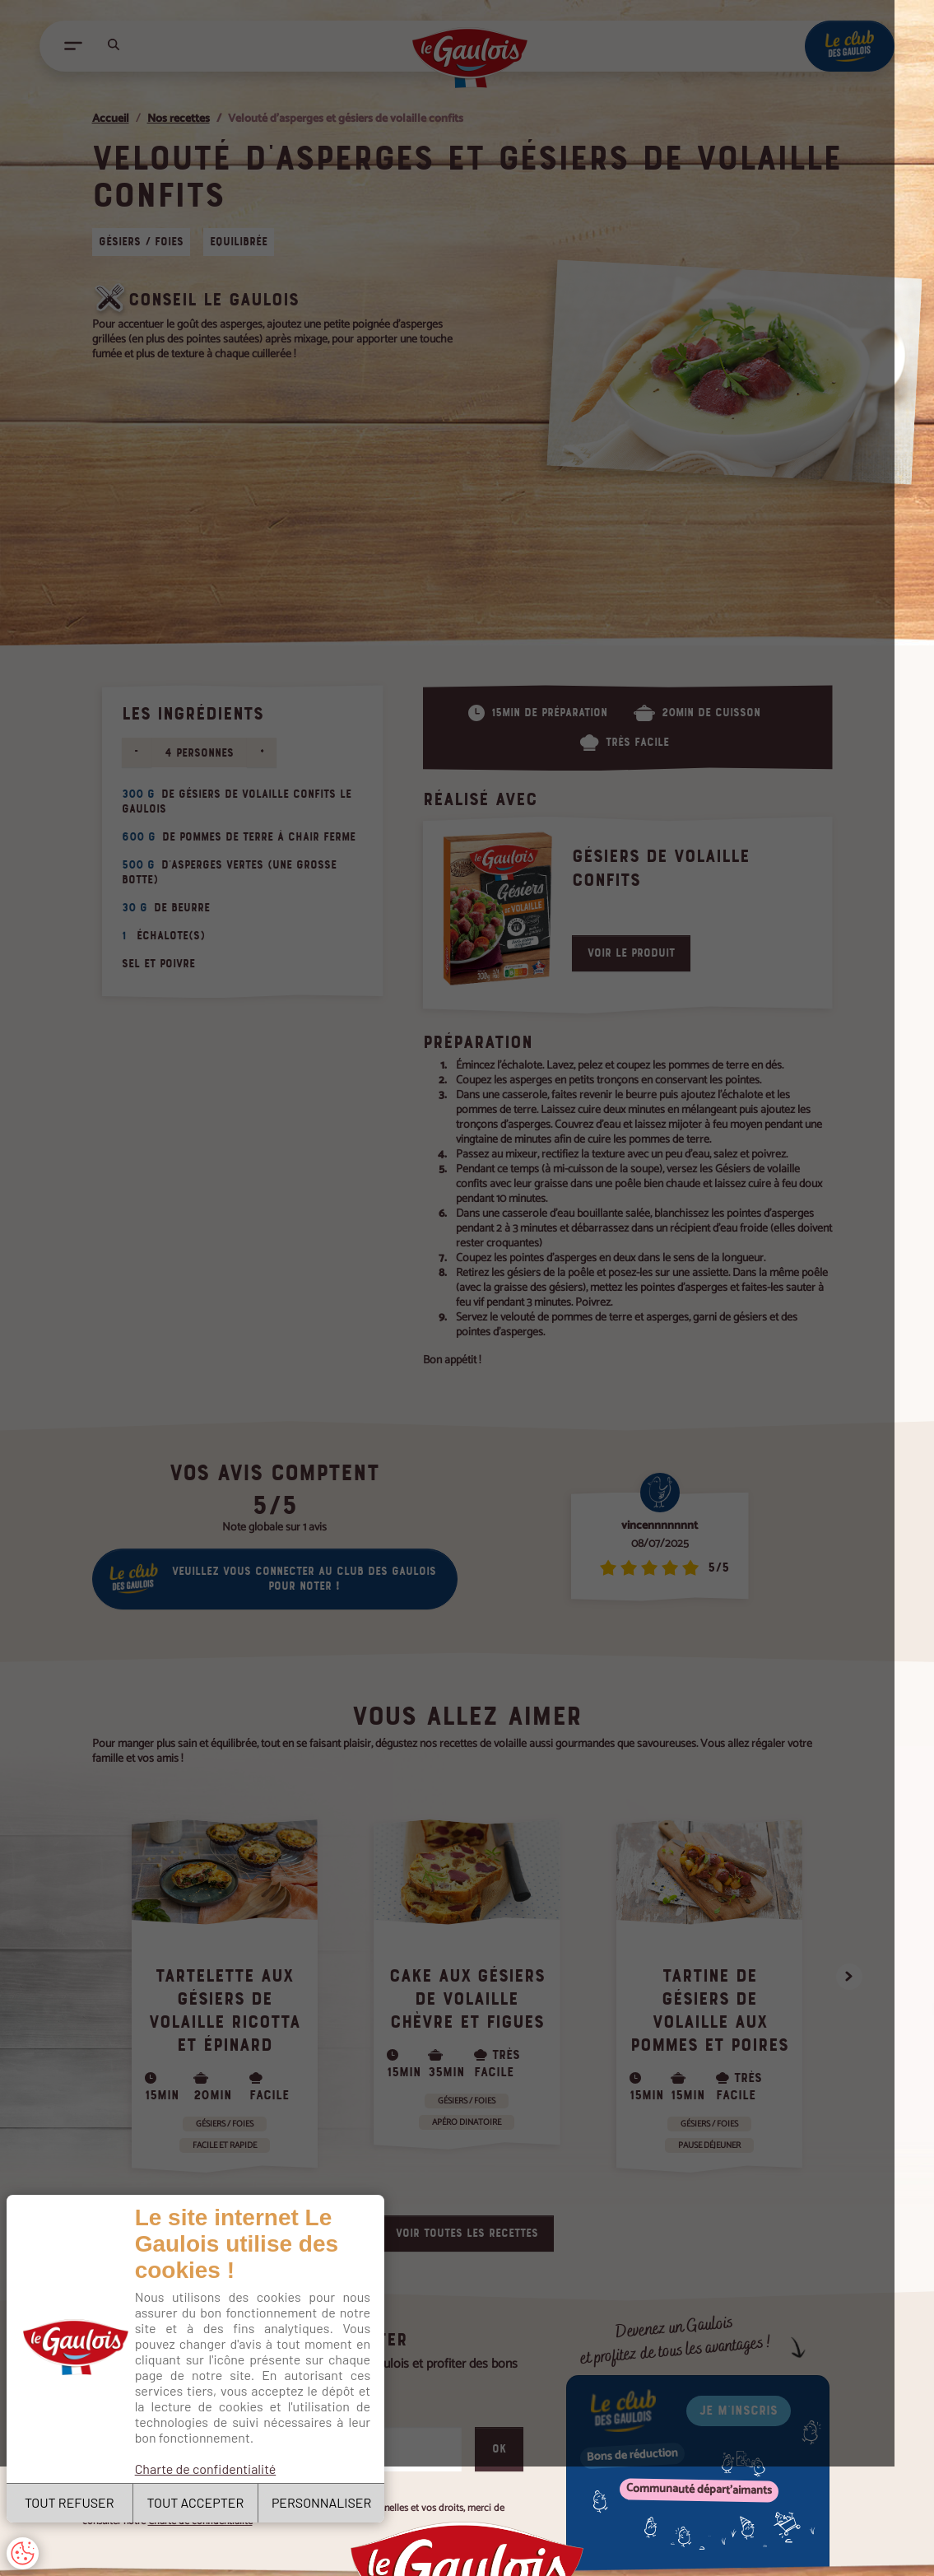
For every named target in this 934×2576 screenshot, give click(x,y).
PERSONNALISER (335, 2500)
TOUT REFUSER (73, 2500)
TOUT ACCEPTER (204, 2500)
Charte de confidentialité (211, 2452)
